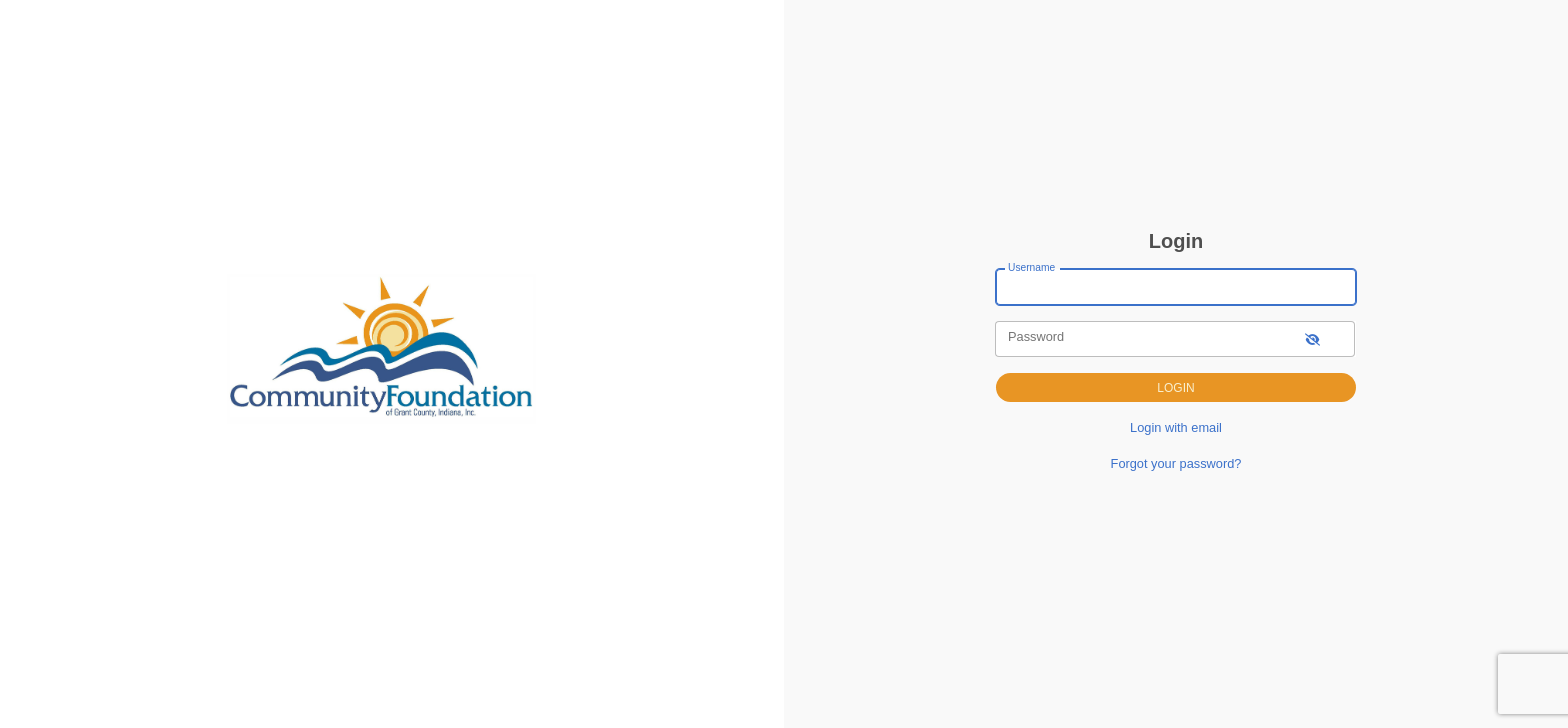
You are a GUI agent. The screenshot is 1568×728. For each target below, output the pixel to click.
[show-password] (1312, 338)
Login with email (1176, 427)
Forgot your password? (1176, 463)
